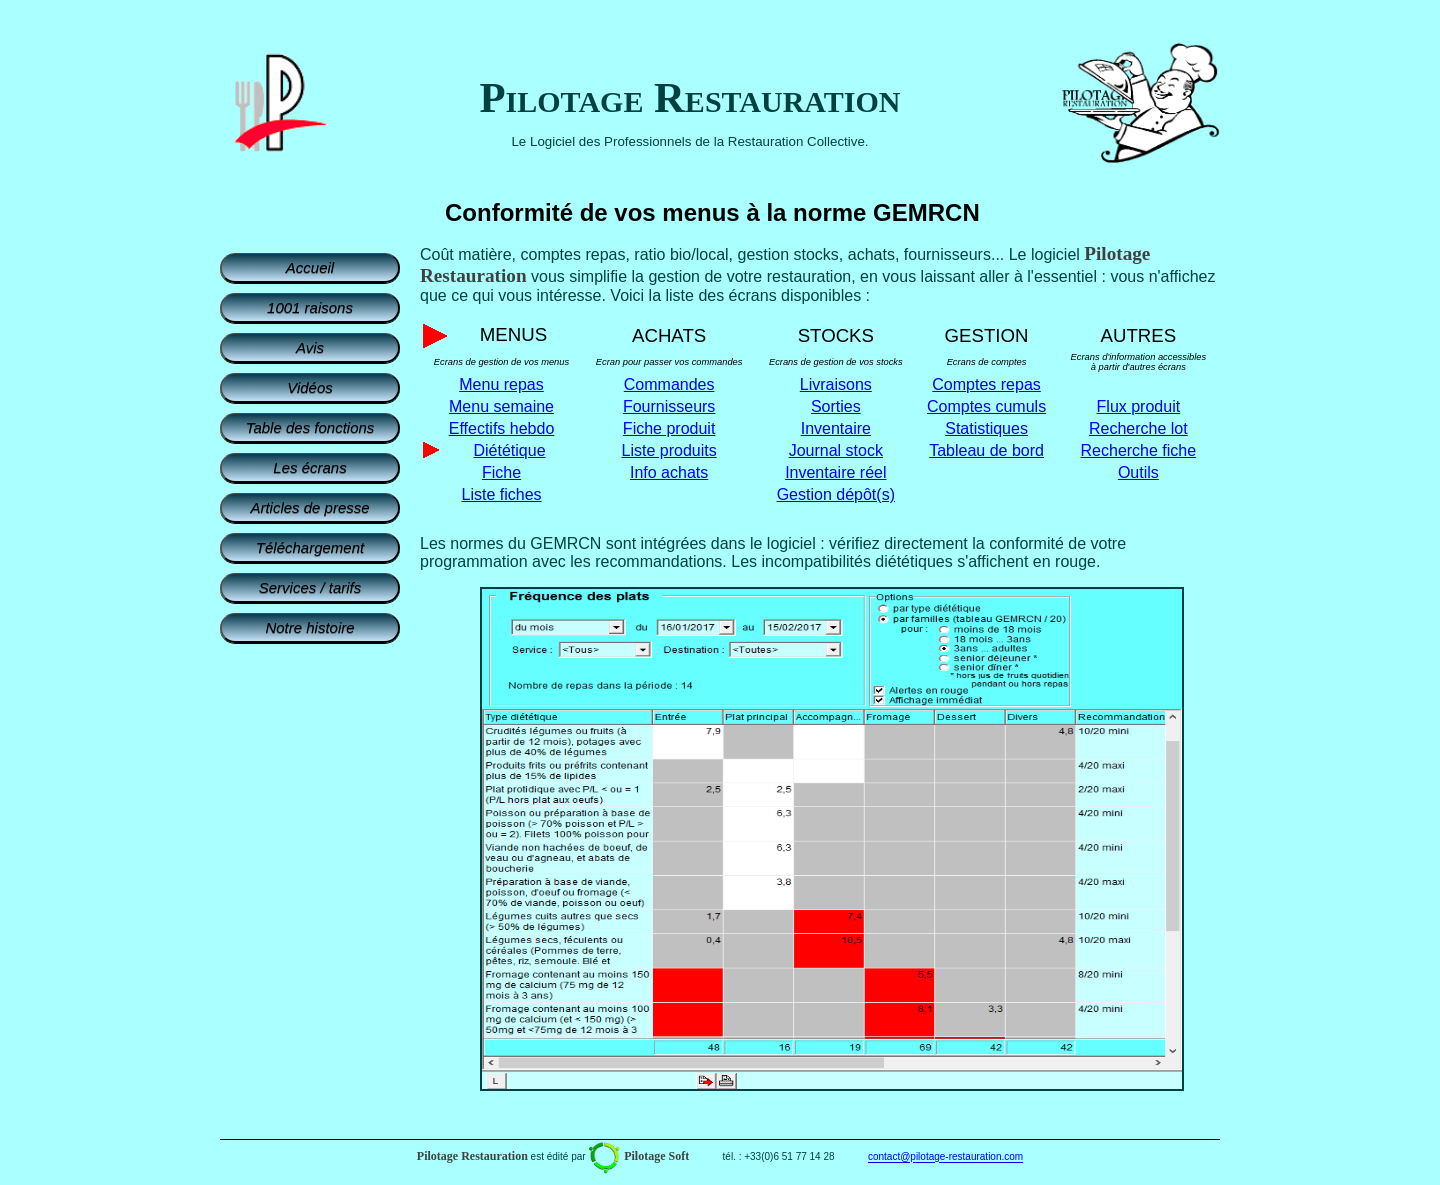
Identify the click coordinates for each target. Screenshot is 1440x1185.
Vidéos (310, 387)
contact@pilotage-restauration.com (945, 1157)
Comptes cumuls (986, 406)
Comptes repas (986, 384)
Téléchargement (310, 547)
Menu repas (501, 384)
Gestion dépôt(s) (836, 494)
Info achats (669, 472)
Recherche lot (1138, 428)
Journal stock (836, 450)
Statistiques (986, 428)
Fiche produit (669, 428)
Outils (1138, 472)
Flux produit (1139, 406)
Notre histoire (309, 627)
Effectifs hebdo (502, 428)
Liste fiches (501, 494)
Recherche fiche (1139, 450)
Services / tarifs (310, 587)
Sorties (836, 406)
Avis (310, 347)
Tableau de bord (986, 450)
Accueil (310, 267)
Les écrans (309, 467)
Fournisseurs (669, 406)
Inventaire (836, 428)
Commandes (669, 384)
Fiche (501, 472)
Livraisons (836, 384)
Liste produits (669, 450)
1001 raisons (310, 307)
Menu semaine (501, 406)
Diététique (509, 450)
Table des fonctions (310, 427)
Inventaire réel (835, 472)
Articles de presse (309, 507)
